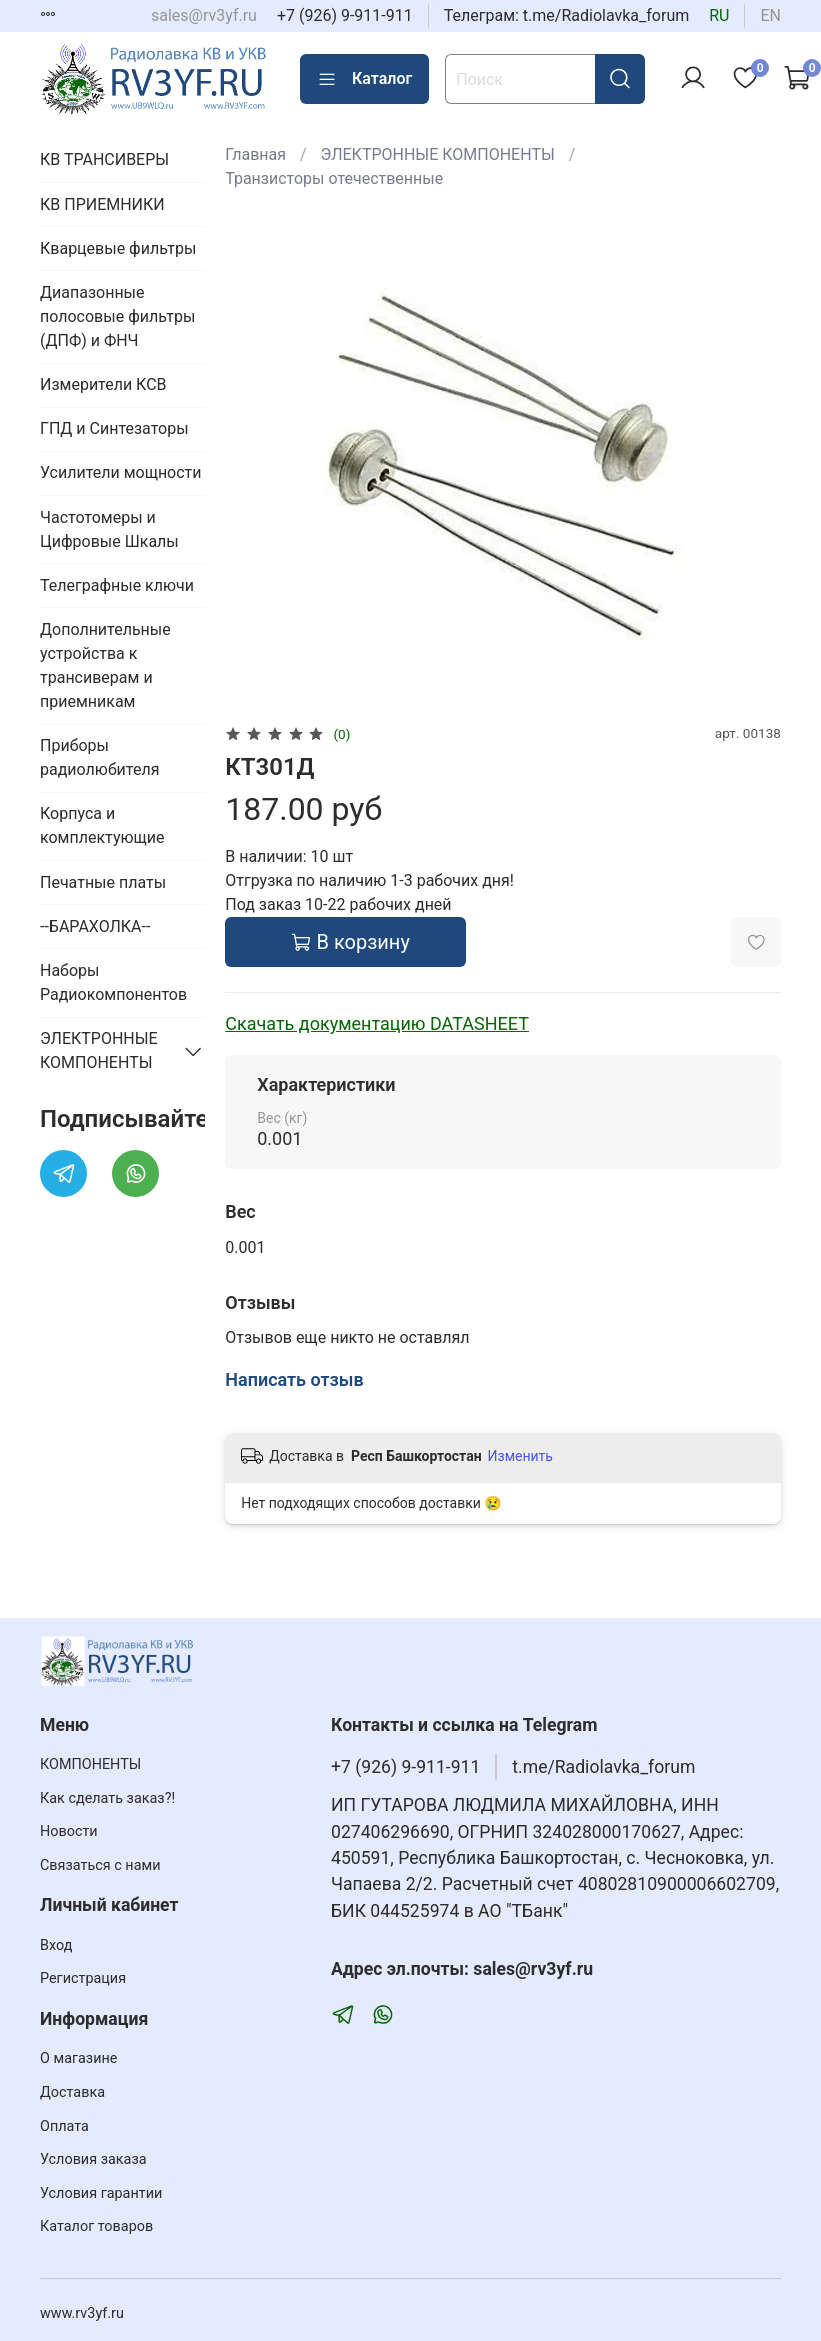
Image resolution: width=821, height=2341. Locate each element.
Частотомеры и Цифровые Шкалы (109, 529)
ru (719, 15)
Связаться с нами (100, 1865)
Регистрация (83, 1978)
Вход (56, 1945)
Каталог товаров (96, 2226)
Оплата (64, 2126)
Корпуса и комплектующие (102, 825)
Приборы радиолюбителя (99, 757)
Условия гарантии (101, 2193)
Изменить (520, 1456)
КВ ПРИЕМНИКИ (102, 204)
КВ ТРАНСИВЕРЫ (104, 159)
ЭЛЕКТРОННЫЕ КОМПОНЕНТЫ (438, 154)
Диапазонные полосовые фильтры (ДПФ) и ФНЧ (117, 316)
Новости (69, 1831)
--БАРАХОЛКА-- (95, 926)
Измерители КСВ (103, 384)
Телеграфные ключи (117, 585)
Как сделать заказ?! (107, 1798)
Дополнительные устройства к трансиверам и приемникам (105, 665)
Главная (255, 154)
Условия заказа (93, 2159)
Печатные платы (103, 882)
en (770, 15)
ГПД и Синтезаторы (114, 428)
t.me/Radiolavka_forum (603, 1767)
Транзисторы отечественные (334, 178)
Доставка (72, 2092)
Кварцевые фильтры (118, 248)
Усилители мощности (121, 472)
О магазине (78, 2058)
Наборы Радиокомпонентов (113, 982)
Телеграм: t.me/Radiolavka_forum (567, 15)
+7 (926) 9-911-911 (345, 15)
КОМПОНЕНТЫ (90, 1764)
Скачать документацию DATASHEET (377, 1023)
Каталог (364, 79)
